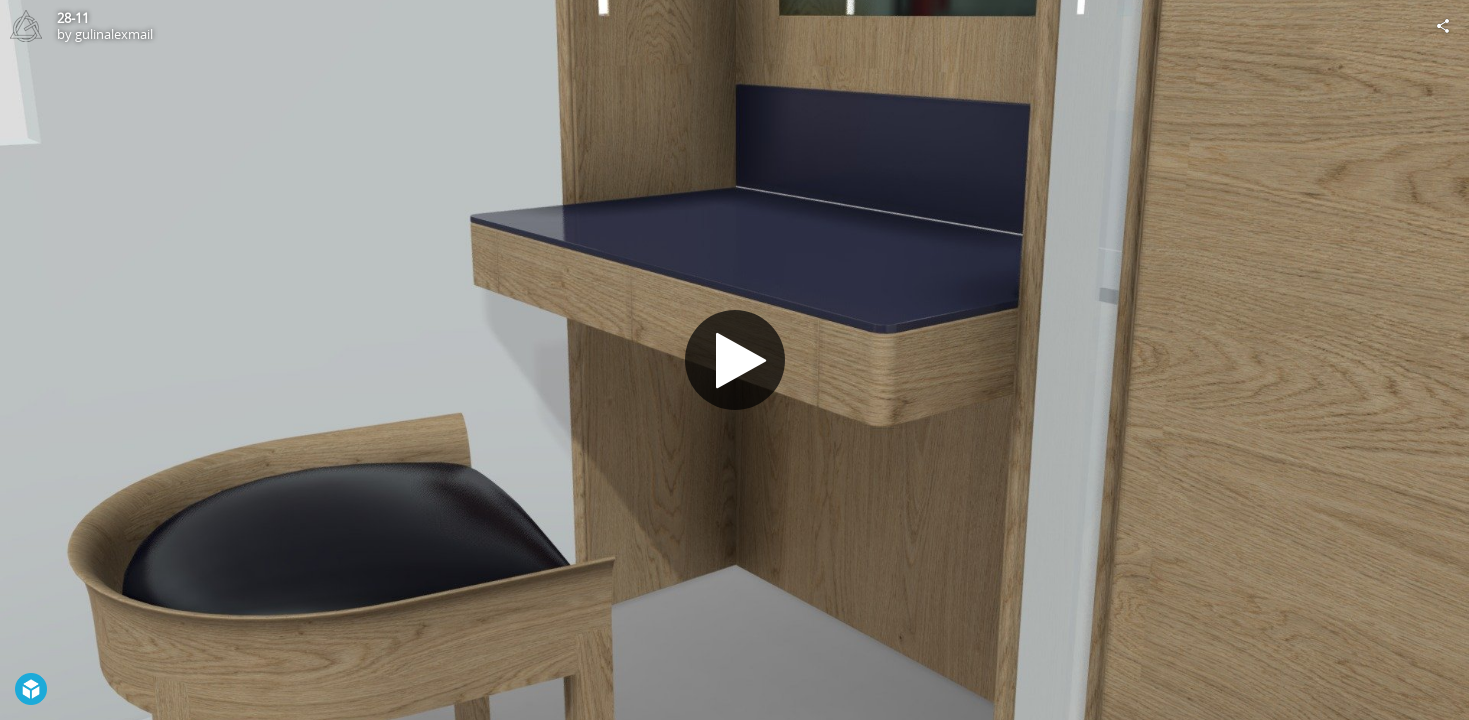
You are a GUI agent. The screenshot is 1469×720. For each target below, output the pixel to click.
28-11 (73, 18)
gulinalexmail (114, 34)
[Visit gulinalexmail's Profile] (26, 26)
